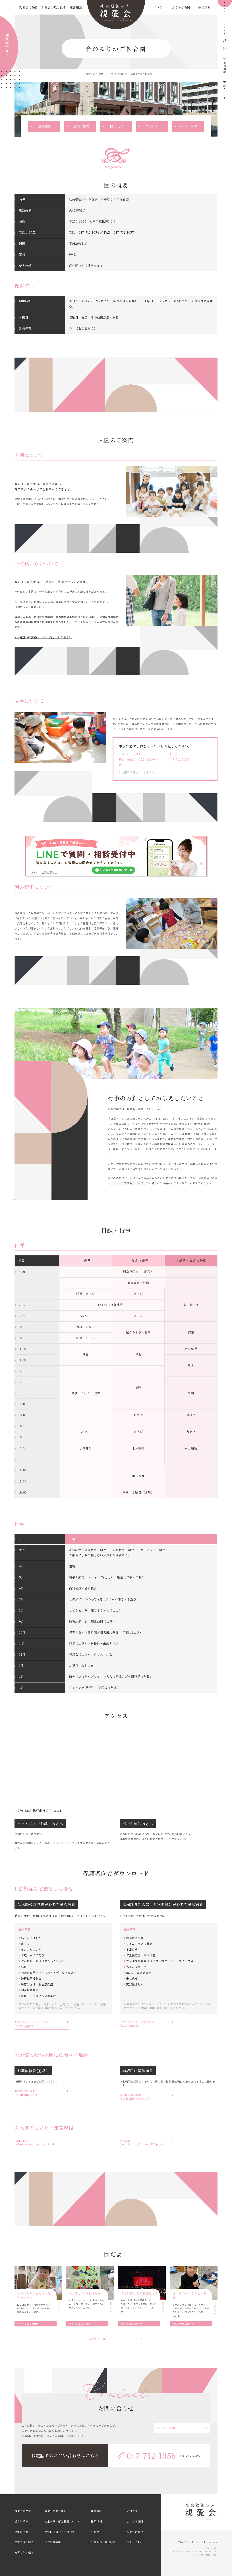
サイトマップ (210, 2542)
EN (225, 48)
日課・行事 (116, 126)
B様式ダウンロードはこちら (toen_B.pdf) (137, 2023)
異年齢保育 (21, 2532)
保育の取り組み (24, 2542)
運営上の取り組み (56, 2511)
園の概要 (44, 126)
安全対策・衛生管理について (62, 2521)
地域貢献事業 (53, 2542)
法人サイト (224, 92)
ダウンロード (188, 126)
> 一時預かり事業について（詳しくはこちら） (43, 637)
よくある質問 (181, 7)
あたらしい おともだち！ (86, 2293)
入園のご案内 (80, 126)
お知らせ (132, 2511)
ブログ (157, 7)
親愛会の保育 (28, 7)
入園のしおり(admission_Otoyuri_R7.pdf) (35, 2142)
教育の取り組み (24, 2552)
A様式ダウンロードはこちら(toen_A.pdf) (31, 2024)
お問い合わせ (135, 2532)
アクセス (152, 126)
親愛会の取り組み (54, 7)
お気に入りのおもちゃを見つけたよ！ (34, 2295)
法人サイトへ (135, 2542)
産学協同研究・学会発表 (60, 2532)
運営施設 (76, 7)
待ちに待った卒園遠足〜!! (139, 2293)
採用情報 (204, 7)
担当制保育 (21, 2521)
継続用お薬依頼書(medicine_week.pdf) (135, 2096)
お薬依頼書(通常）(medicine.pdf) (26, 2092)
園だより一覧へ (98, 2339)
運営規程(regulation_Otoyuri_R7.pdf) (141, 2142)
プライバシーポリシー (188, 2542)
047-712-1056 (88, 232)
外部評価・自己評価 (103, 2542)
